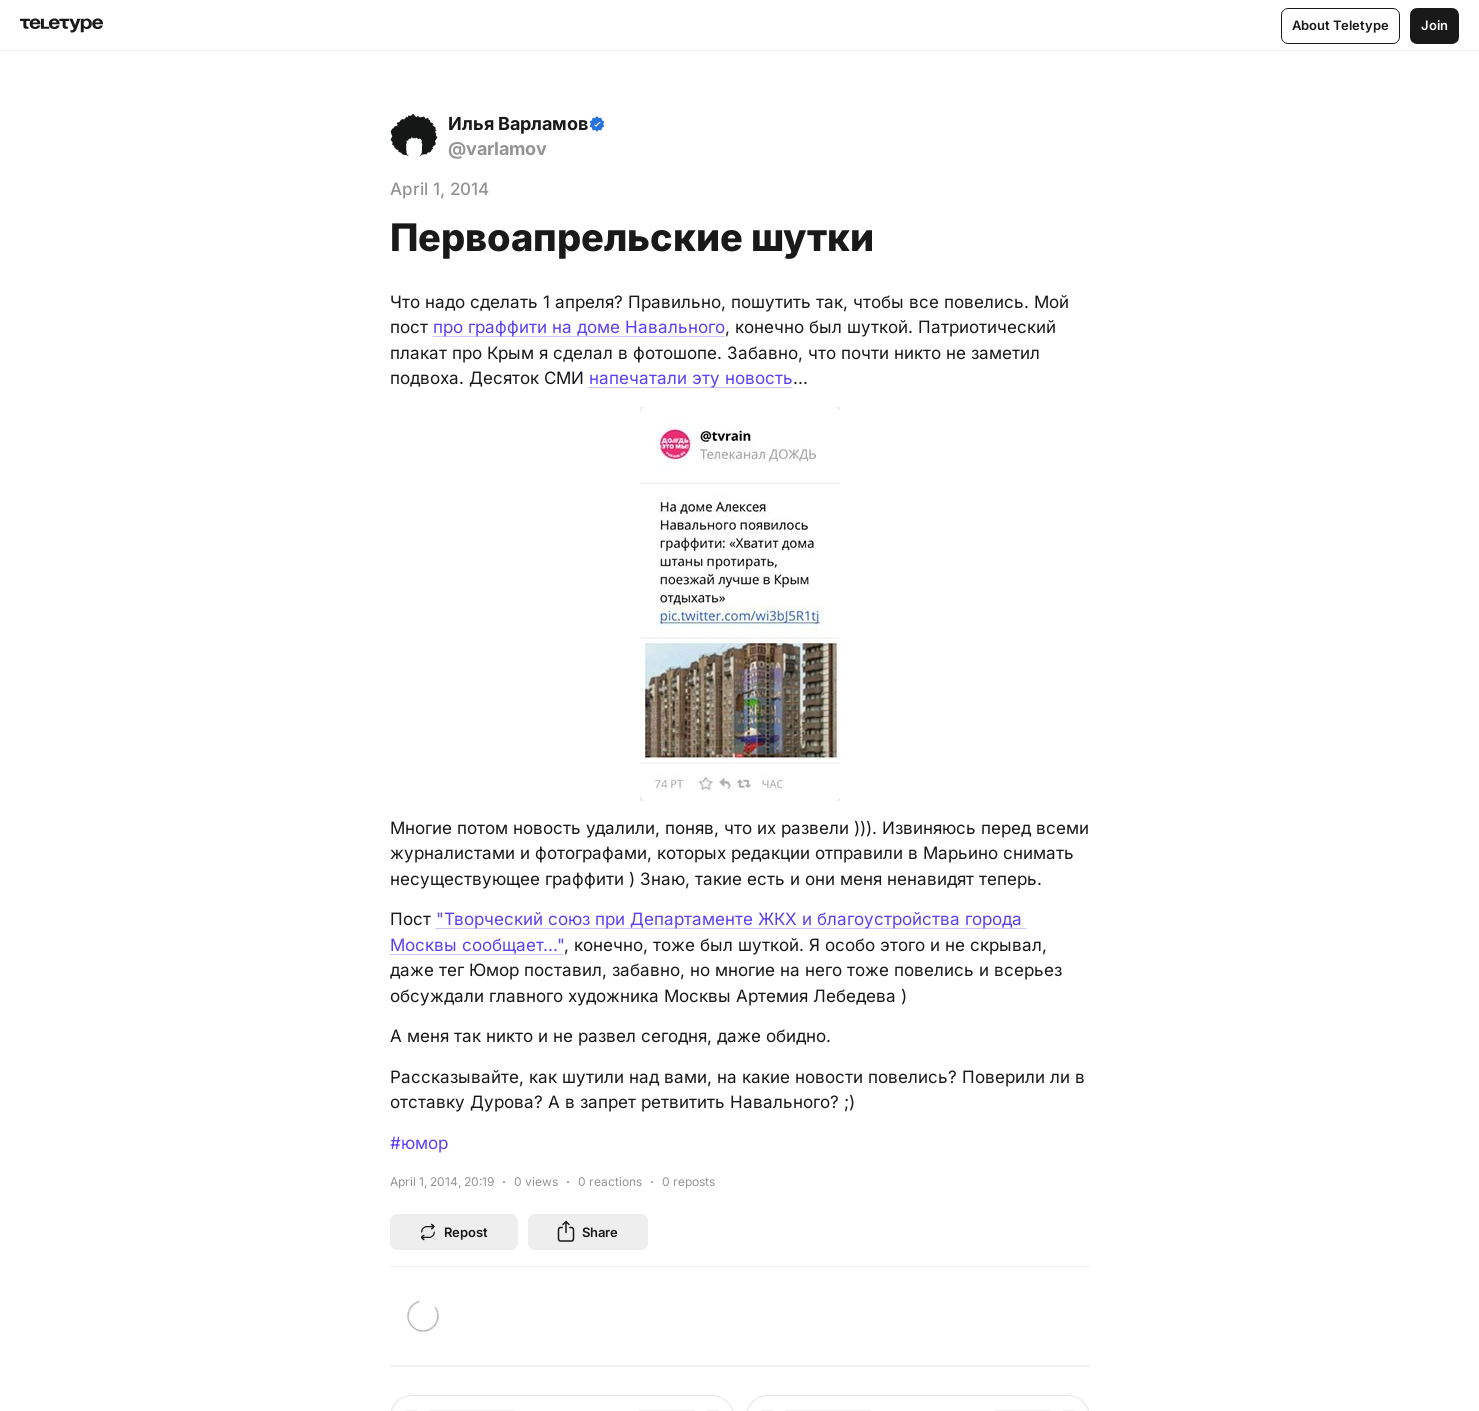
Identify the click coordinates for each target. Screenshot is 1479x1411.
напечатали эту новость (691, 378)
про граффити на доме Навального (579, 327)
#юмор (419, 1143)
